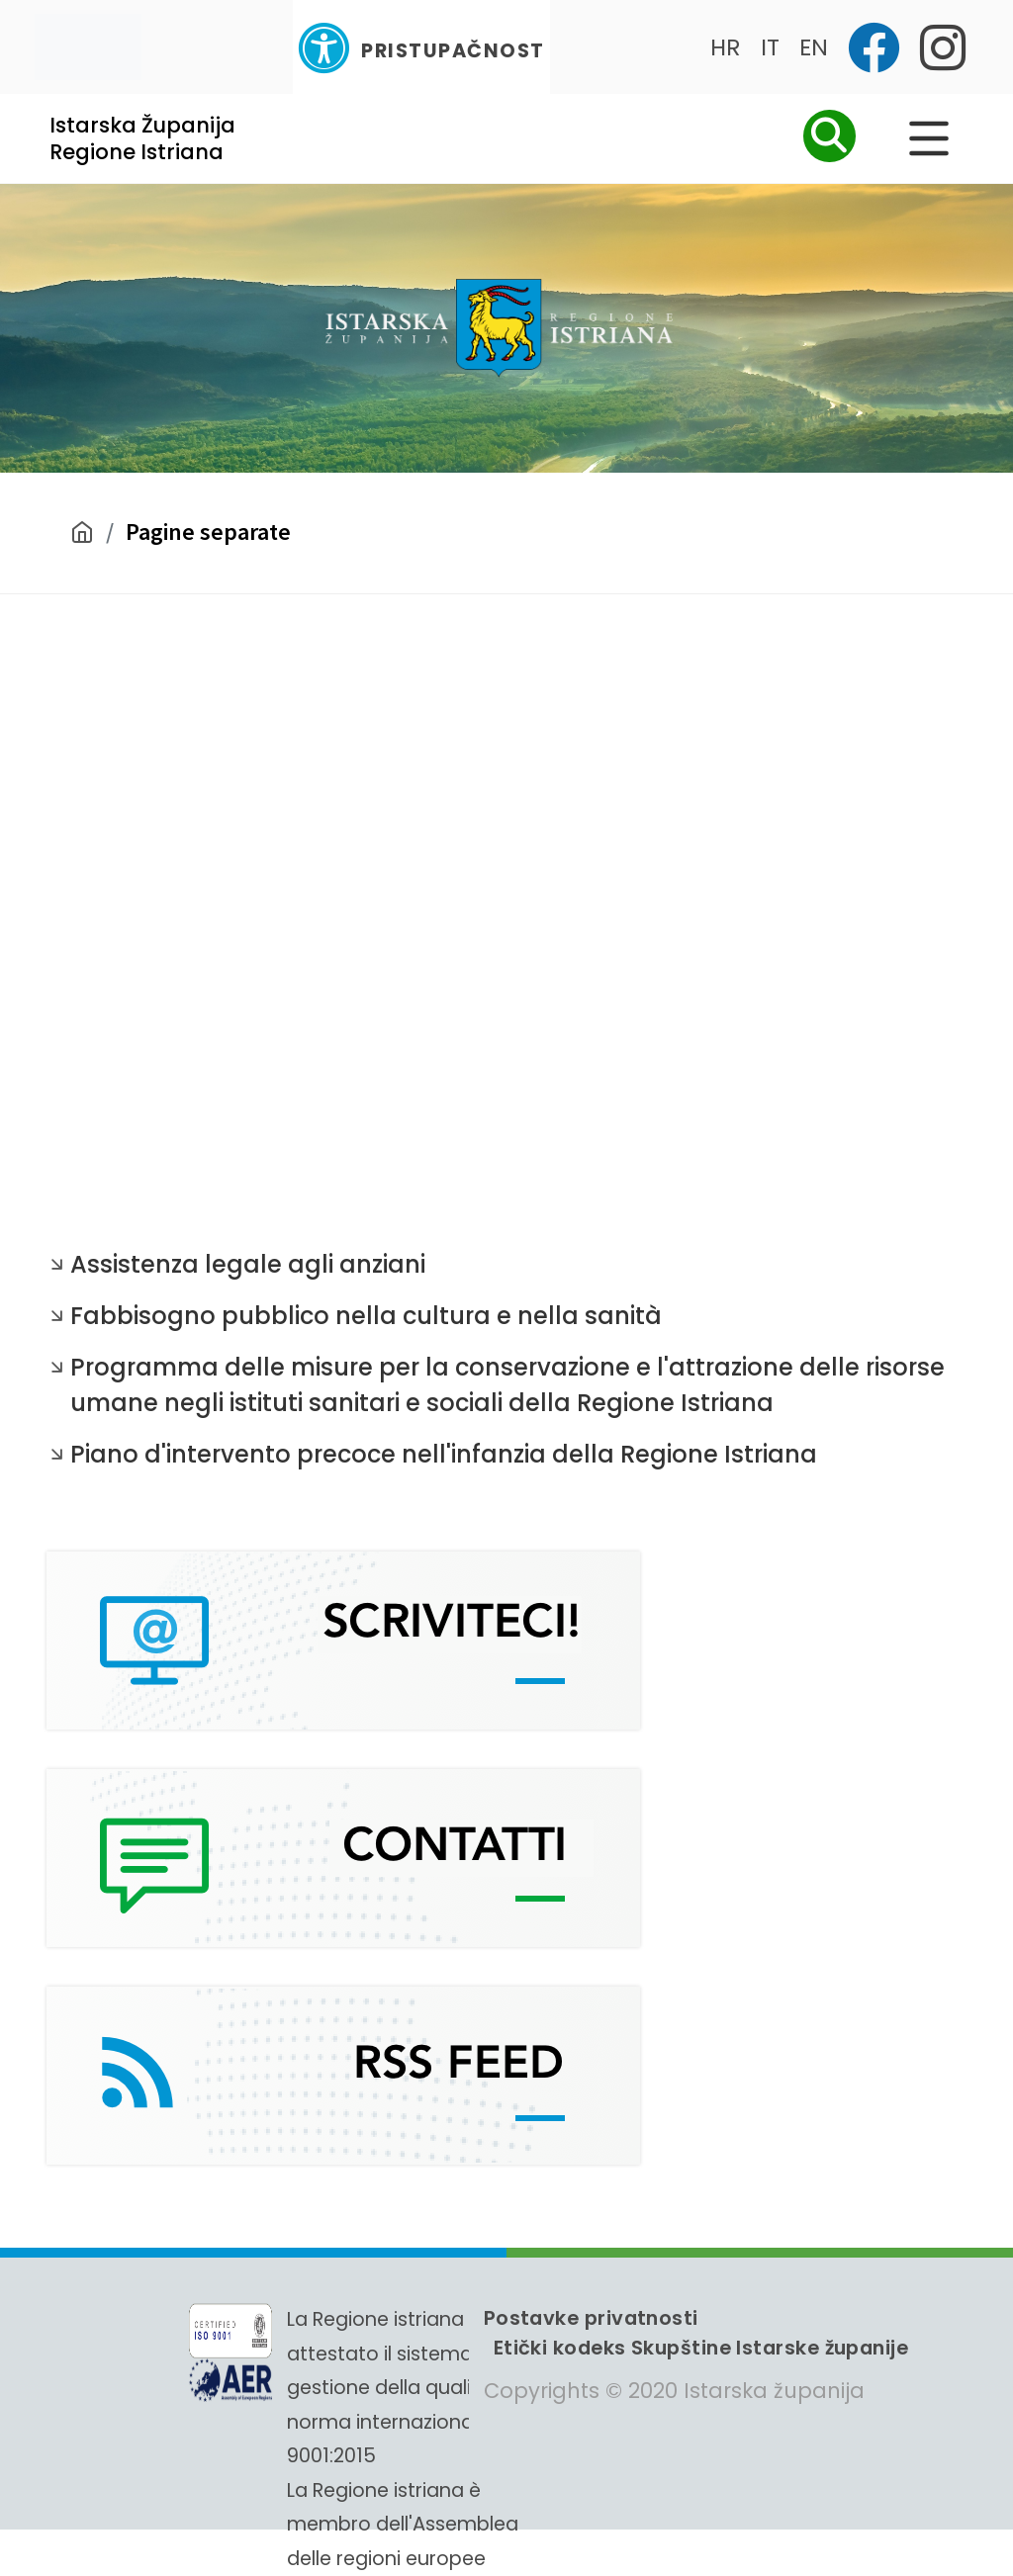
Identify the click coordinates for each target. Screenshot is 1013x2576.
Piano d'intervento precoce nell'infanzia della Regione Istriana (443, 1454)
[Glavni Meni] (928, 138)
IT (770, 47)
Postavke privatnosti (591, 2318)
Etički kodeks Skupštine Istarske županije (701, 2347)
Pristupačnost (421, 48)
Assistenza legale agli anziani (247, 1264)
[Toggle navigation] (88, 47)
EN (813, 47)
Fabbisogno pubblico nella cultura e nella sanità (366, 1315)
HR (725, 47)
